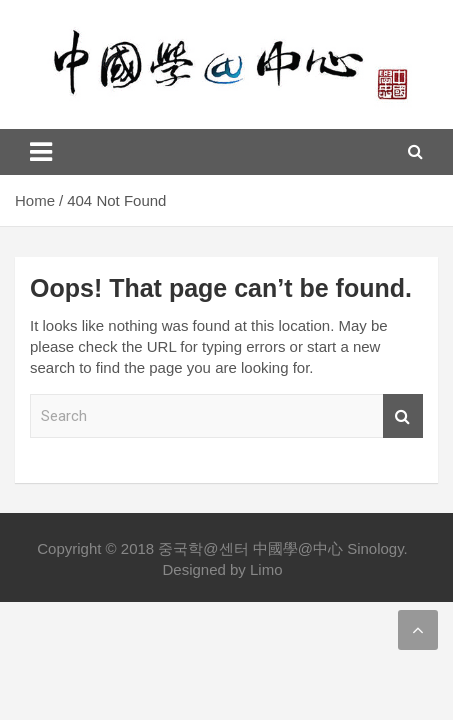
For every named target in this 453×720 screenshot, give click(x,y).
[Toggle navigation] (41, 152)
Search (403, 416)
